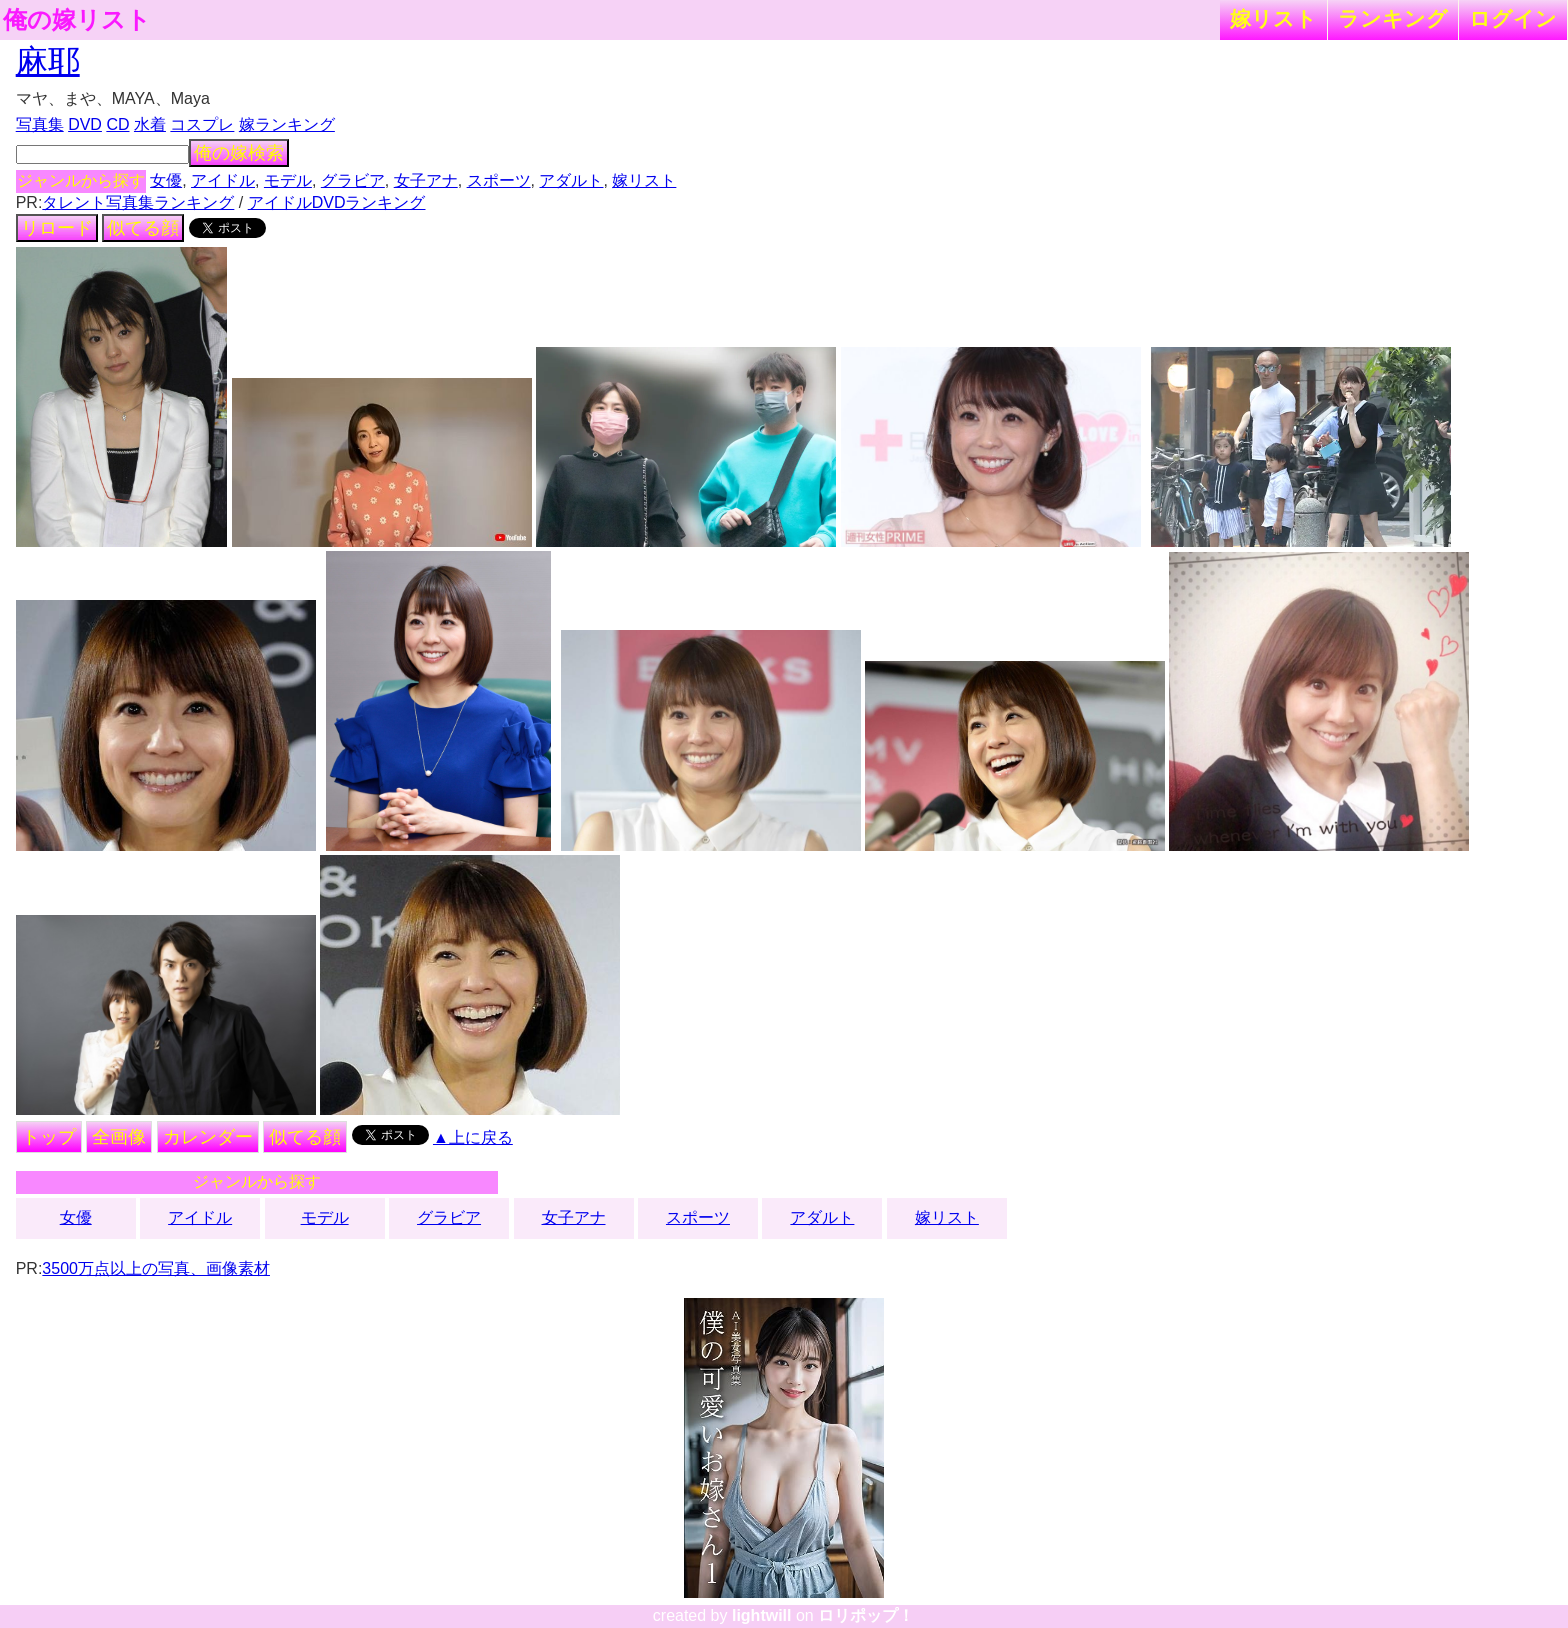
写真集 (40, 124)
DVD (85, 124)
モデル (288, 180)
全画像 (119, 1137)
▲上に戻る (473, 1137)
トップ (49, 1137)
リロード (57, 228)
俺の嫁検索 (239, 153)
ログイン (1513, 18)
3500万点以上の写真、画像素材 (156, 1268)
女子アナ (426, 180)
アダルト (571, 180)
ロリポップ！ (866, 1615)
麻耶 (48, 61)
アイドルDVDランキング (337, 202)
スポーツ (499, 180)
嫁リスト (1273, 18)
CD (117, 124)
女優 (166, 180)
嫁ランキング (287, 124)
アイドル (223, 180)
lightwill (762, 1615)
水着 (150, 124)
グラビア (353, 180)
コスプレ (202, 124)
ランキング (1393, 18)
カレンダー (208, 1137)
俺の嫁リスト (77, 20)
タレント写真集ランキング (138, 202)
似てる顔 (143, 228)
